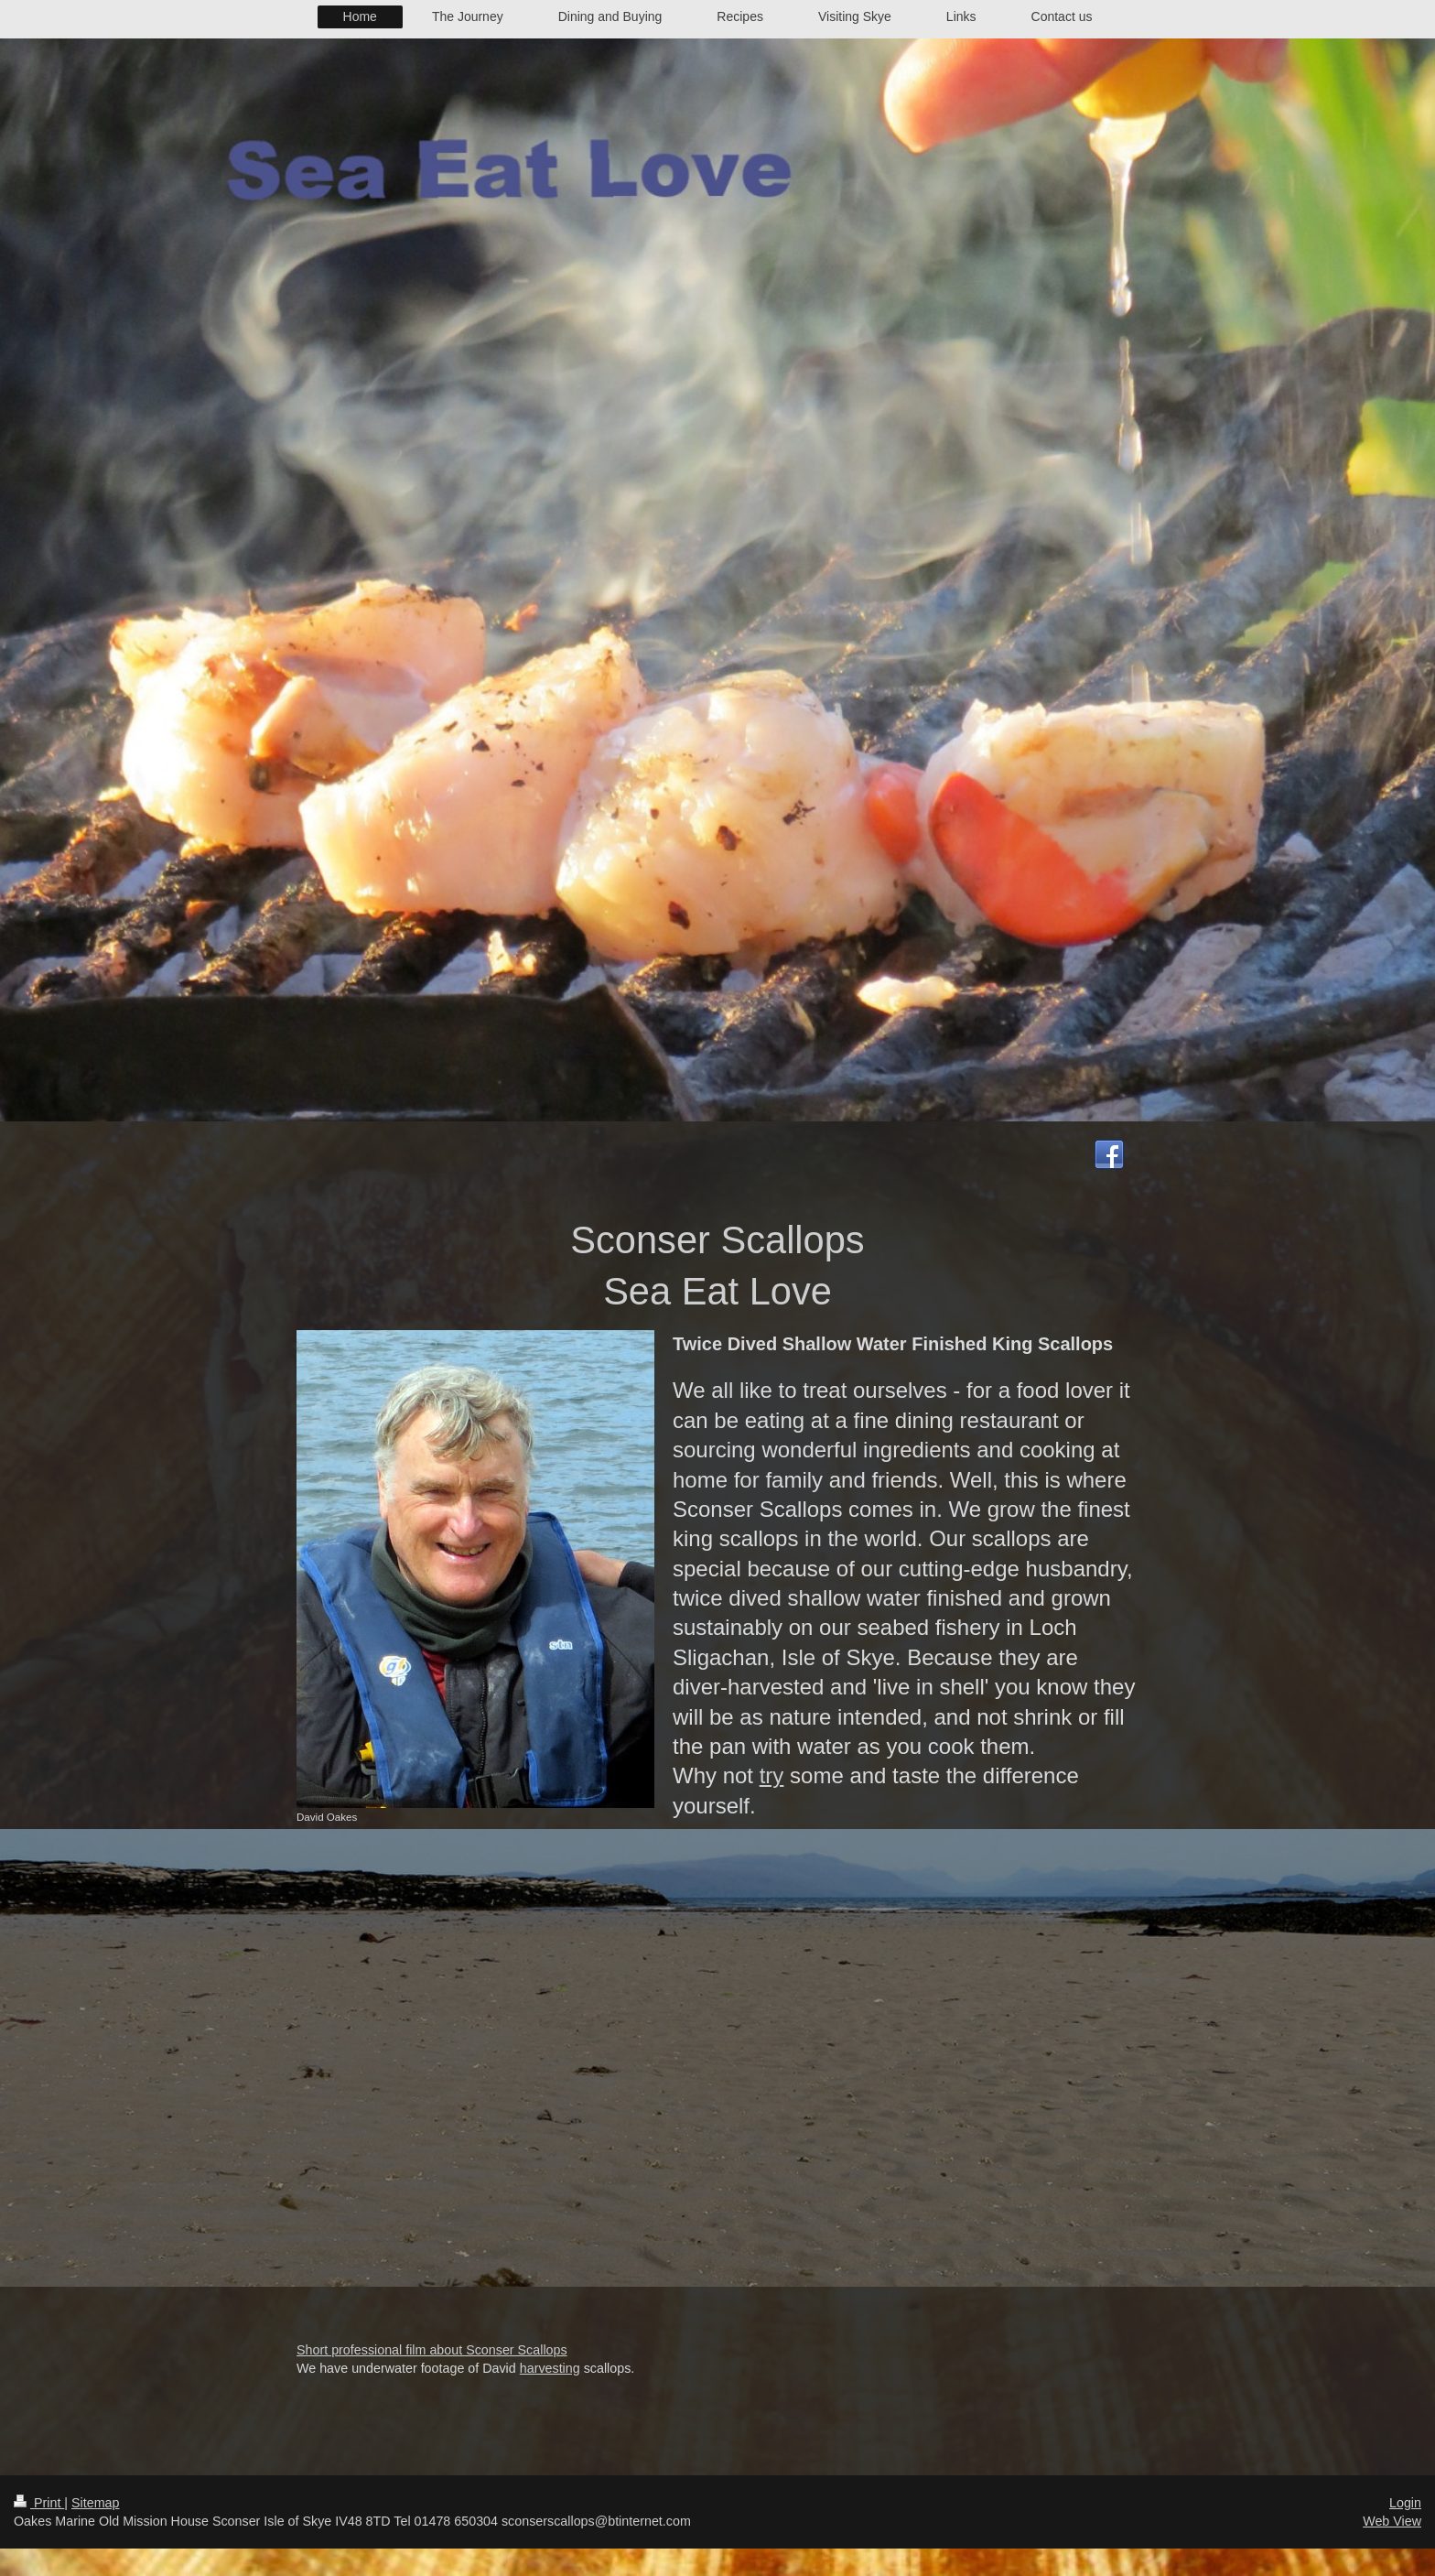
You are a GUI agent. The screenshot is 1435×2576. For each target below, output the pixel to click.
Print (39, 2502)
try (772, 1775)
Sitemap (95, 2502)
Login (1405, 2502)
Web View (1392, 2521)
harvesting (550, 2368)
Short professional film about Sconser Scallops (432, 2350)
